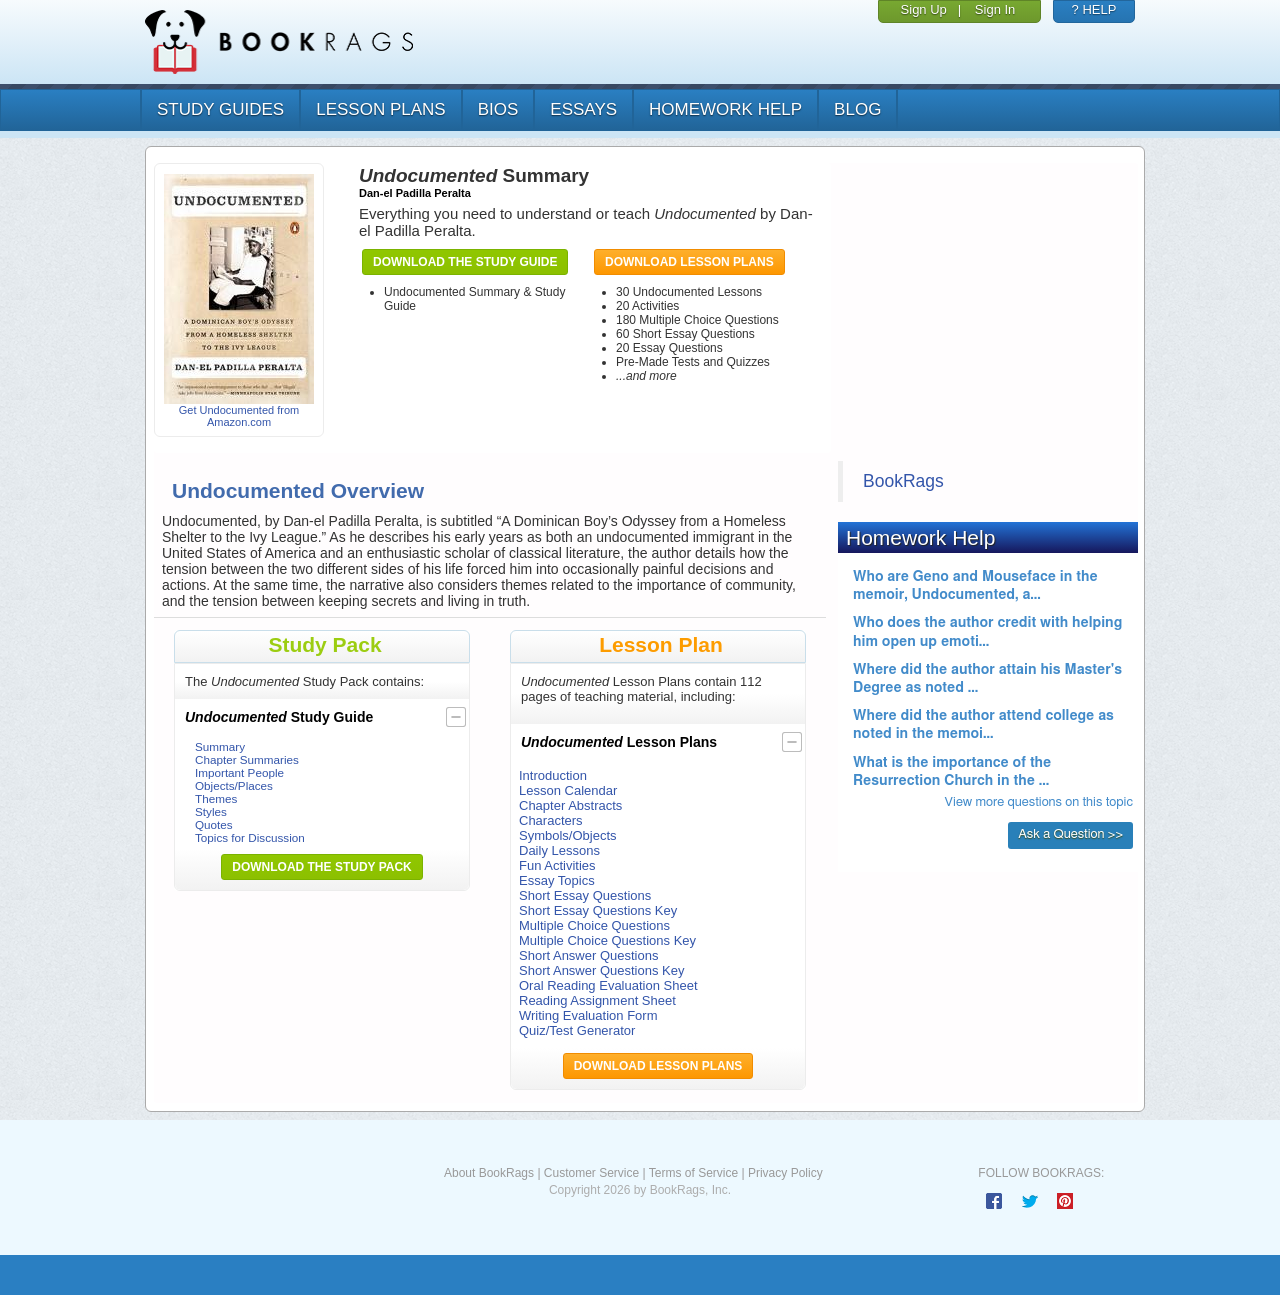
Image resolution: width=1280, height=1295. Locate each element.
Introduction (553, 775)
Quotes (214, 824)
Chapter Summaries (247, 759)
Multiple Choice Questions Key (607, 940)
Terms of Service (693, 1173)
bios (498, 109)
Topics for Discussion (250, 837)
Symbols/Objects (568, 835)
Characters (551, 820)
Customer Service (591, 1173)
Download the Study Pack (322, 867)
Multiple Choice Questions (594, 925)
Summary (220, 746)
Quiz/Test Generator (577, 1030)
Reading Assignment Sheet (597, 1000)
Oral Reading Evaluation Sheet (608, 985)
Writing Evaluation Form (588, 1015)
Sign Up (924, 9)
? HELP (1094, 9)
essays (583, 109)
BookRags (903, 481)
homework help (725, 109)
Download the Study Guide (465, 262)
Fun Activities (557, 865)
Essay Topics (557, 880)
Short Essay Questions (585, 895)
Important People (239, 772)
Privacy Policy (785, 1173)
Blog (857, 109)
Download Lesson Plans (689, 262)
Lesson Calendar (568, 790)
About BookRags (489, 1173)
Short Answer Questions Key (601, 970)
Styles (211, 811)
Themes (216, 798)
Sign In (995, 9)
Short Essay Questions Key (598, 910)
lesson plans (380, 109)
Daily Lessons (559, 850)
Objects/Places (234, 785)
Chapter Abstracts (570, 805)
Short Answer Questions (588, 955)
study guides (220, 109)
